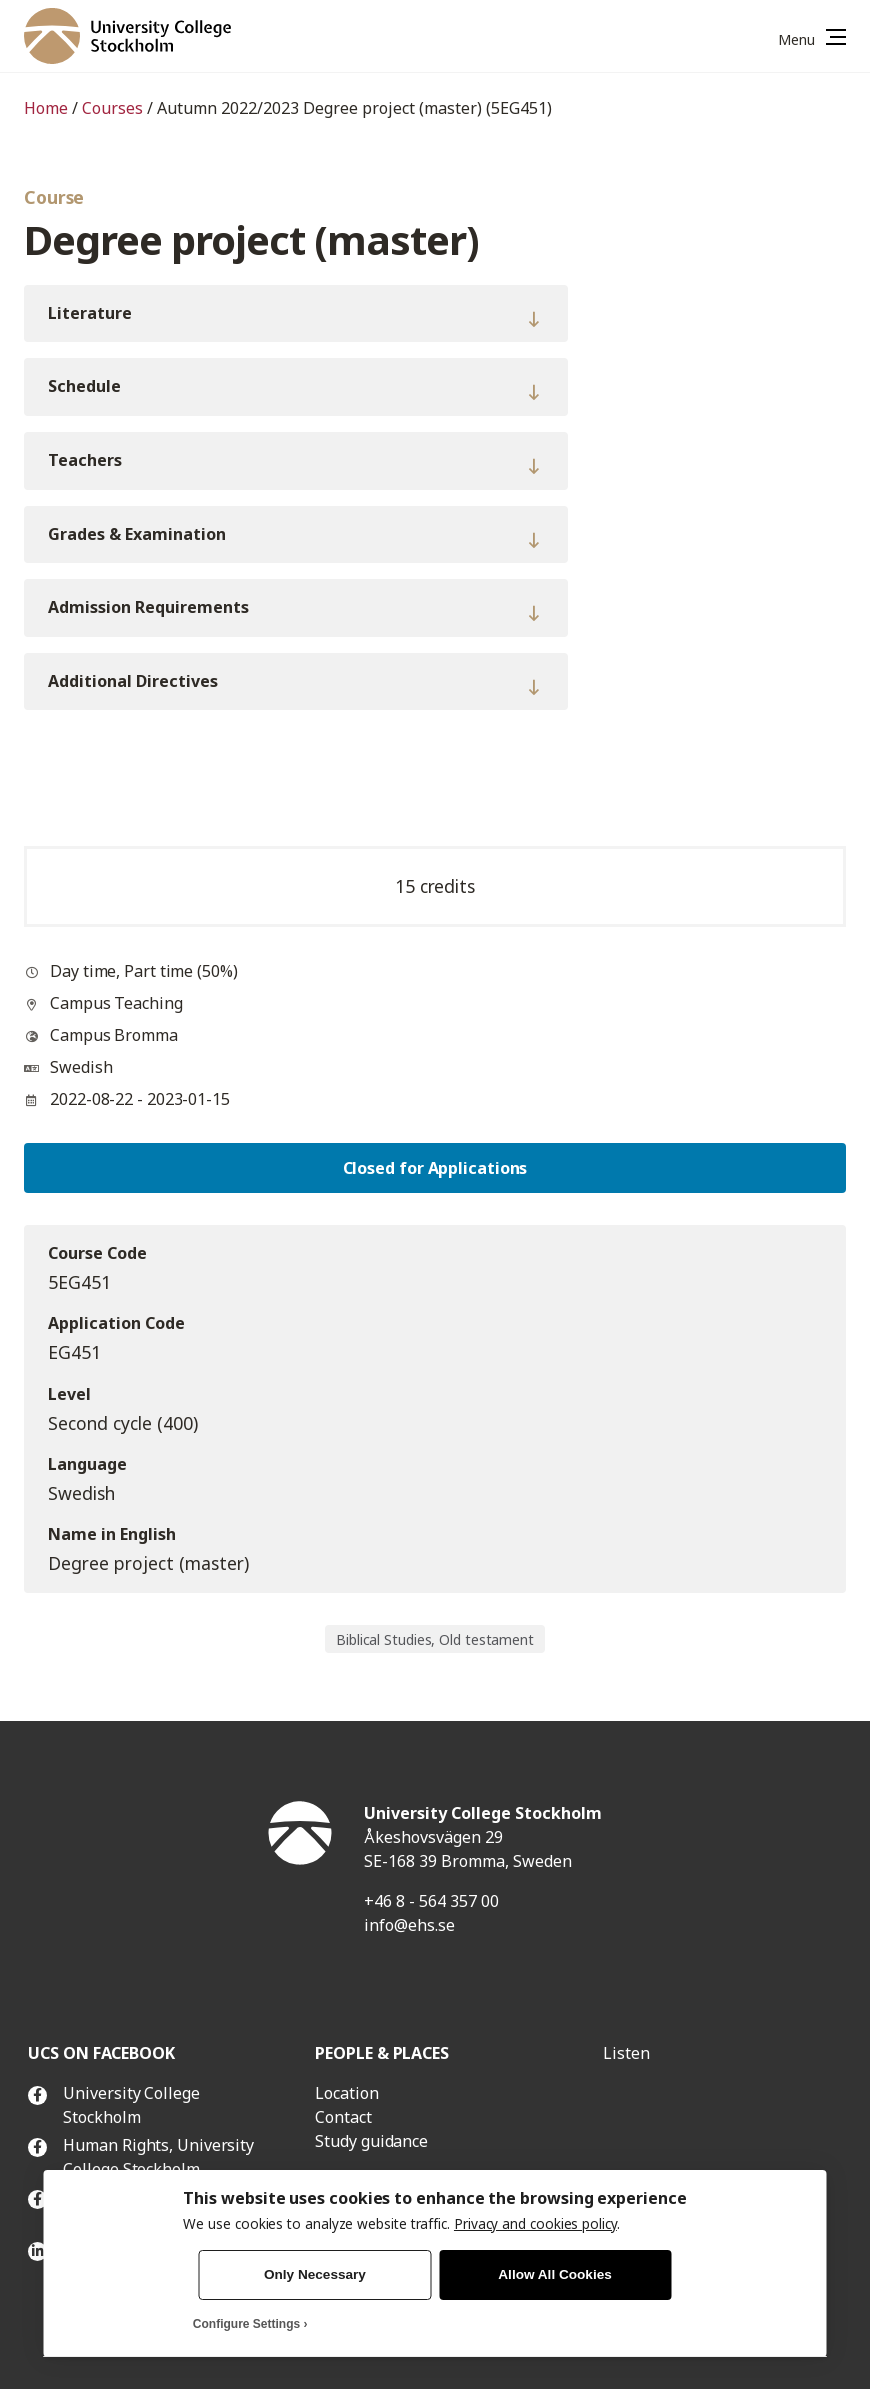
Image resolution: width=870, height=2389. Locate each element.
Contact (343, 2117)
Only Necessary (315, 2274)
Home (46, 108)
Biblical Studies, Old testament (435, 1639)
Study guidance (371, 2141)
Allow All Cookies (555, 2274)
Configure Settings (246, 2324)
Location (346, 2093)
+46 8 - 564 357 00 (431, 1901)
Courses (112, 108)
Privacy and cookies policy (535, 2223)
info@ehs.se (409, 1925)
